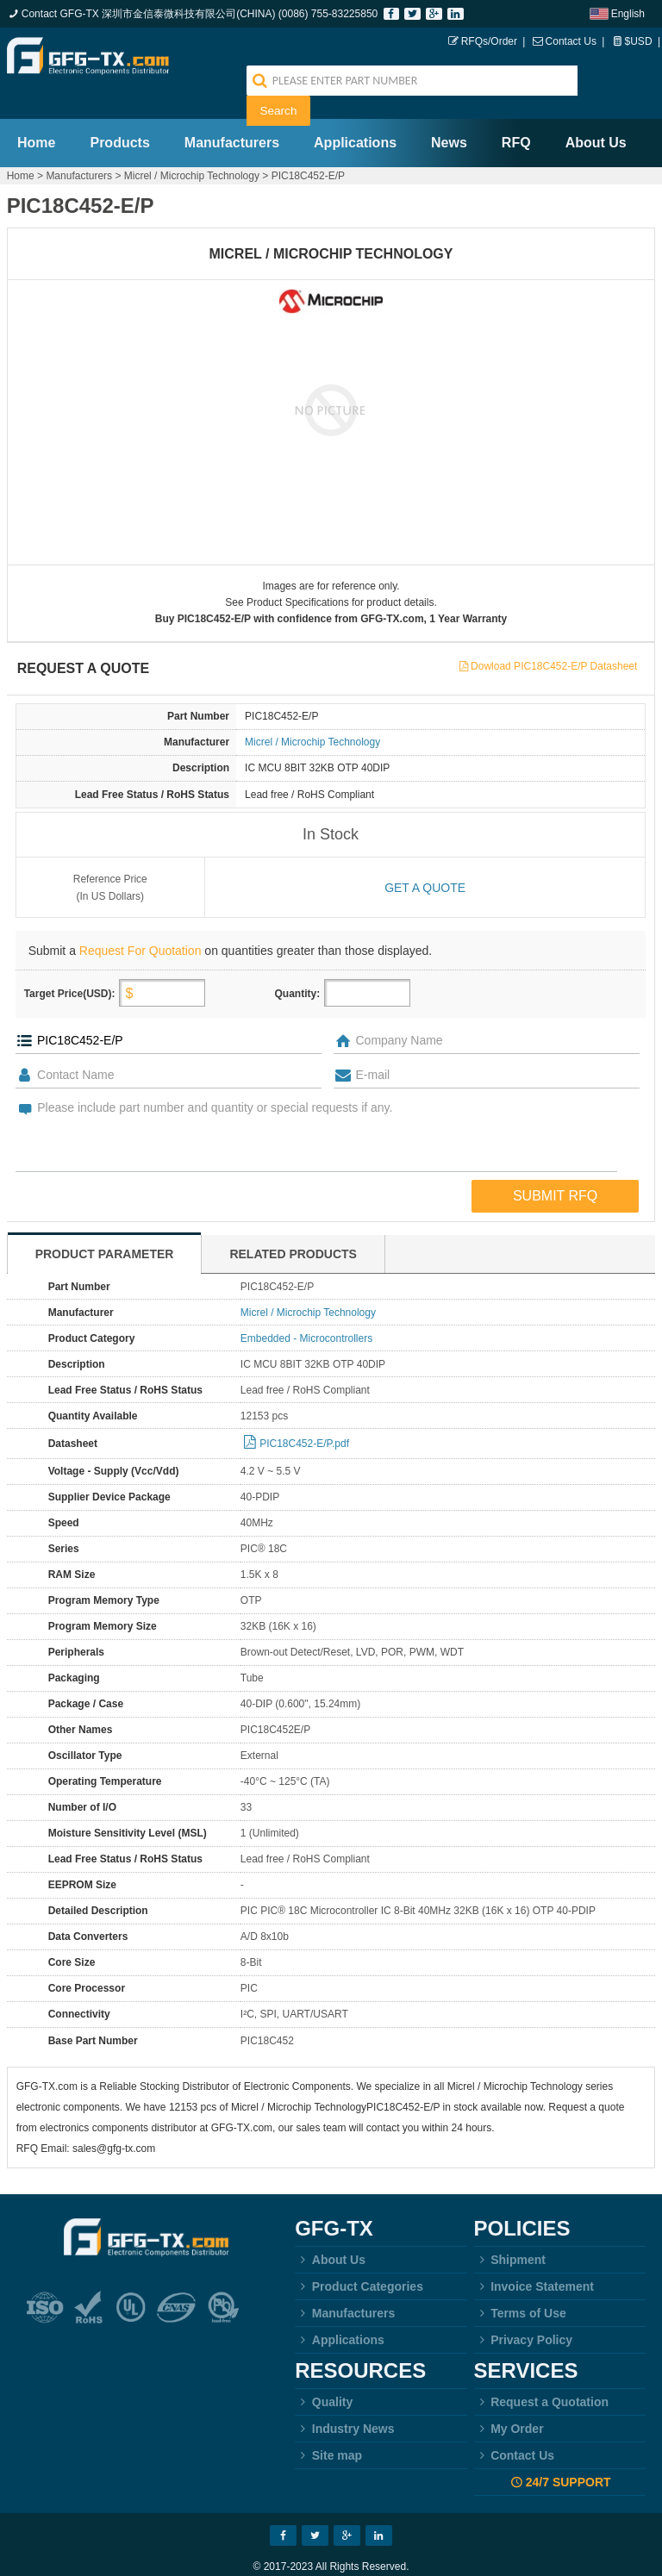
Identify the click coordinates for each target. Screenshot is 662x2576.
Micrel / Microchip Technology (191, 146)
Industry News (344, 2398)
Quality (324, 2372)
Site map (328, 2425)
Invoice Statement (534, 2256)
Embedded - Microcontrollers (306, 1308)
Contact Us (571, 41)
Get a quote (424, 857)
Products (119, 112)
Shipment (510, 2229)
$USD (639, 41)
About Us (596, 112)
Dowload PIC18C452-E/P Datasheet (554, 636)
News (449, 112)
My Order (509, 2398)
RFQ (516, 112)
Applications (355, 112)
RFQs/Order (489, 41)
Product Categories (359, 2256)
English (628, 14)
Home (36, 112)
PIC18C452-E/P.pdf (304, 1413)
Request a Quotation (541, 2372)
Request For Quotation (140, 920)
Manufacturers (231, 112)
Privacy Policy (523, 2310)
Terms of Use (520, 2283)
